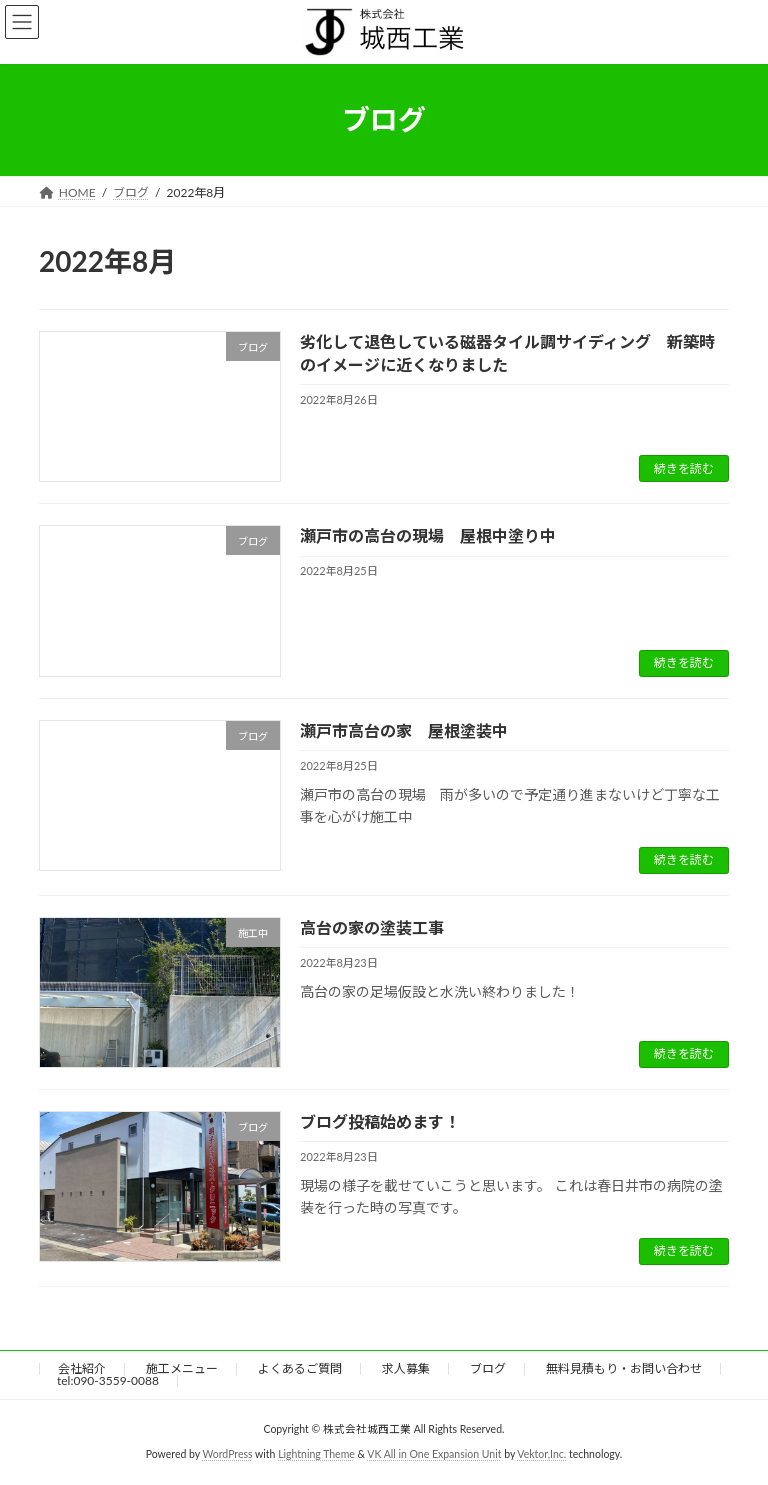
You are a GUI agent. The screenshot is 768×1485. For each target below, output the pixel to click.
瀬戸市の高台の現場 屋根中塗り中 (428, 535)
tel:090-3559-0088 (108, 1380)
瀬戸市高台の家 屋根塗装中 (404, 730)
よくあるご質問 (300, 1368)
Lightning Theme (316, 1454)
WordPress (227, 1454)
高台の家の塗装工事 (372, 927)
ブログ (488, 1368)
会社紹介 (82, 1368)
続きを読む (684, 468)
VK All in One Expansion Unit (434, 1454)
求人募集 (406, 1368)
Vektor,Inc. (541, 1454)
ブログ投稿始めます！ (380, 1121)
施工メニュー (182, 1368)
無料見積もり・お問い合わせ (624, 1368)
